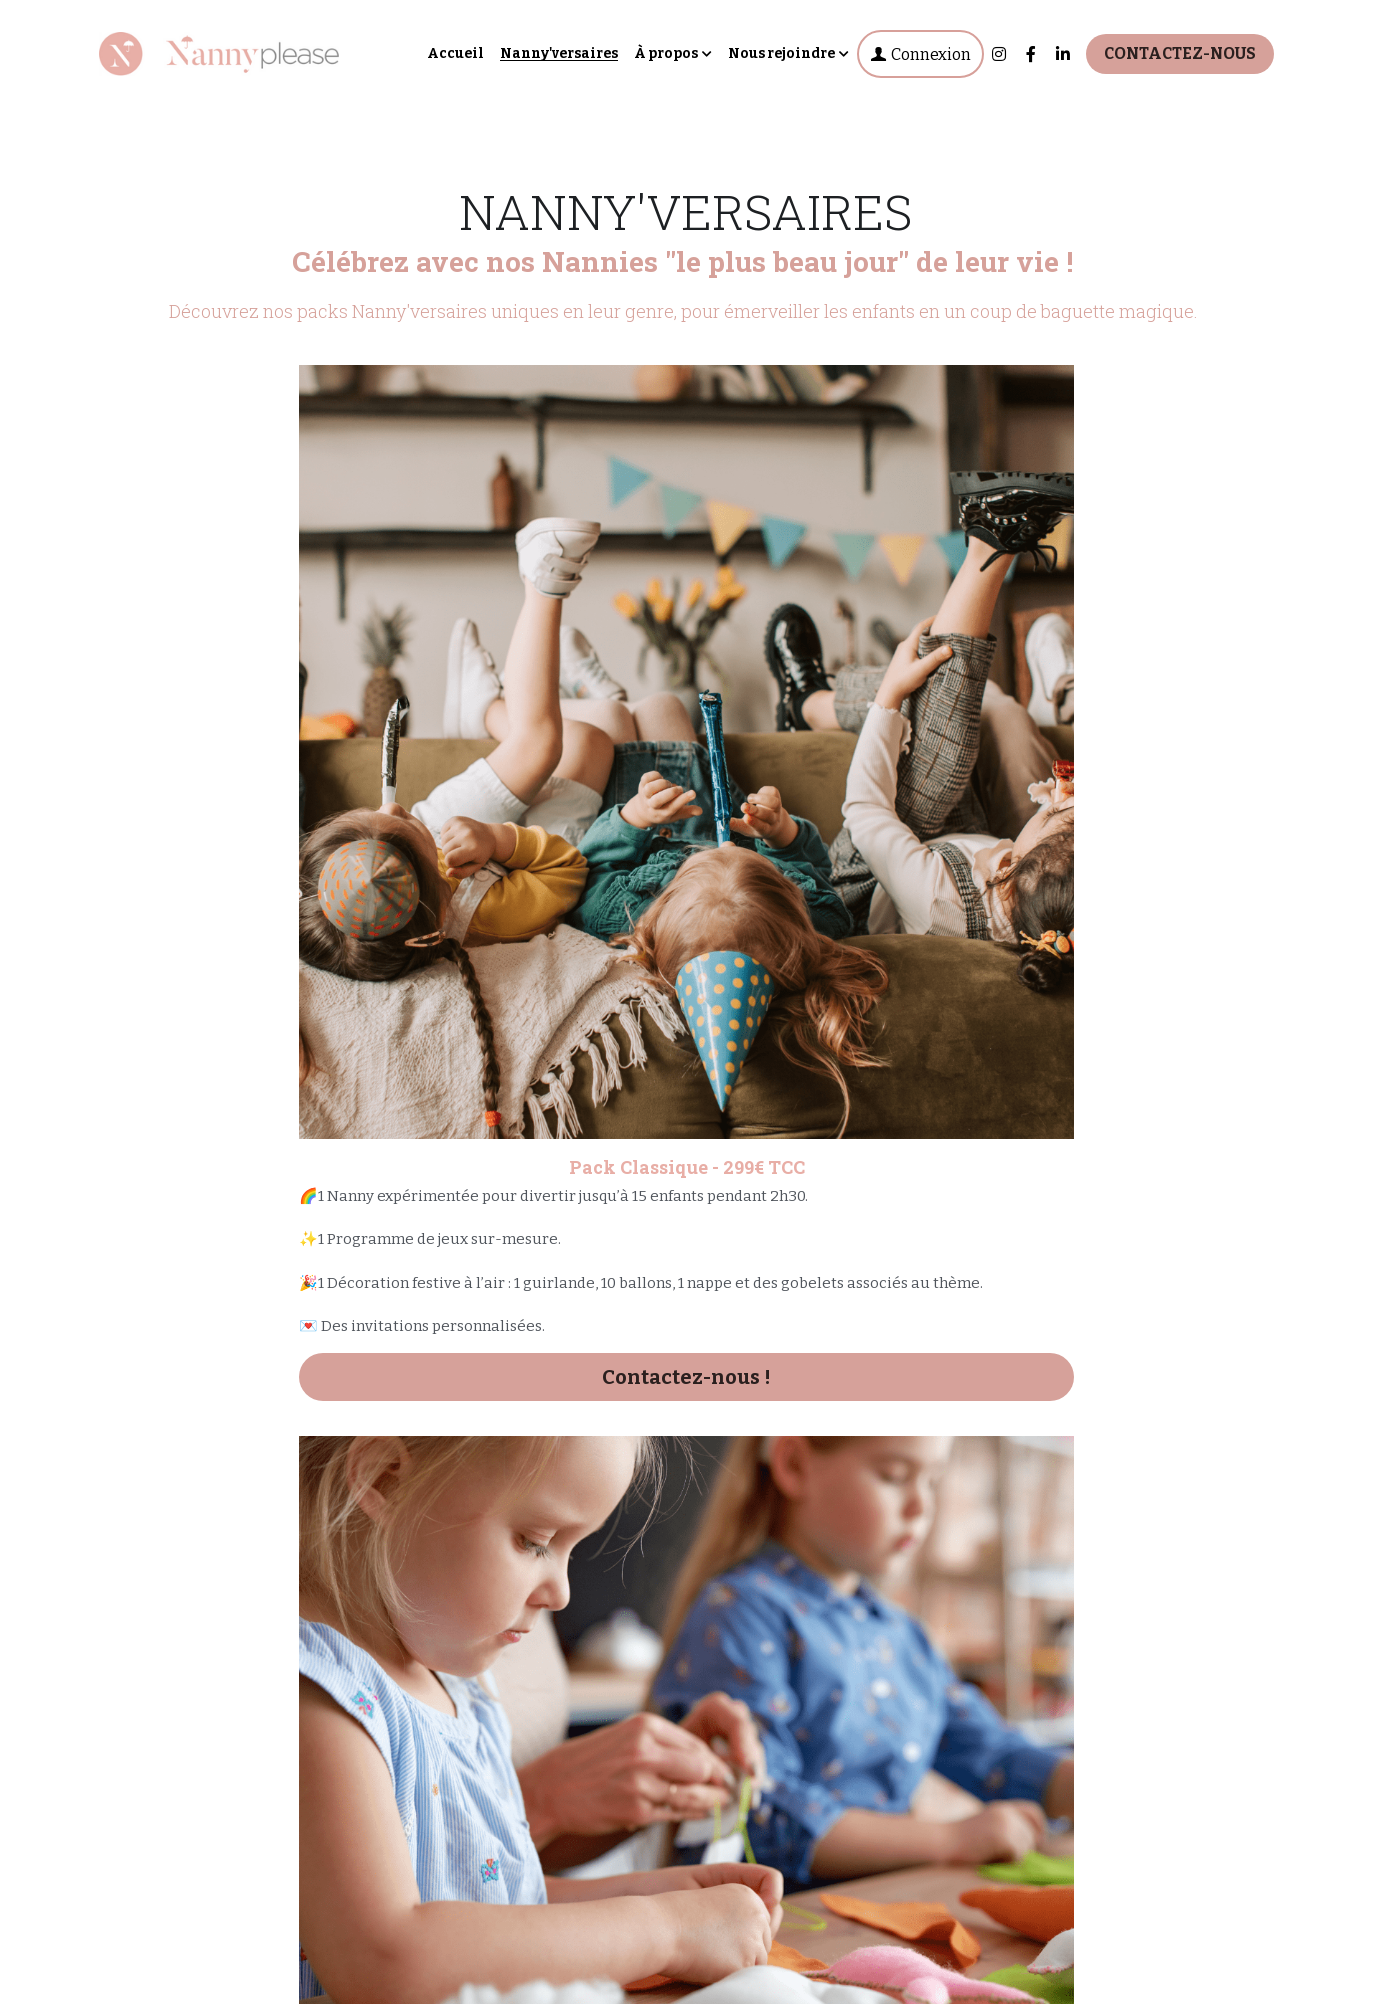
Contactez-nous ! (286, 1021)
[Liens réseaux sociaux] (999, 54)
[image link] (219, 52)
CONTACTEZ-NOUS (1180, 53)
